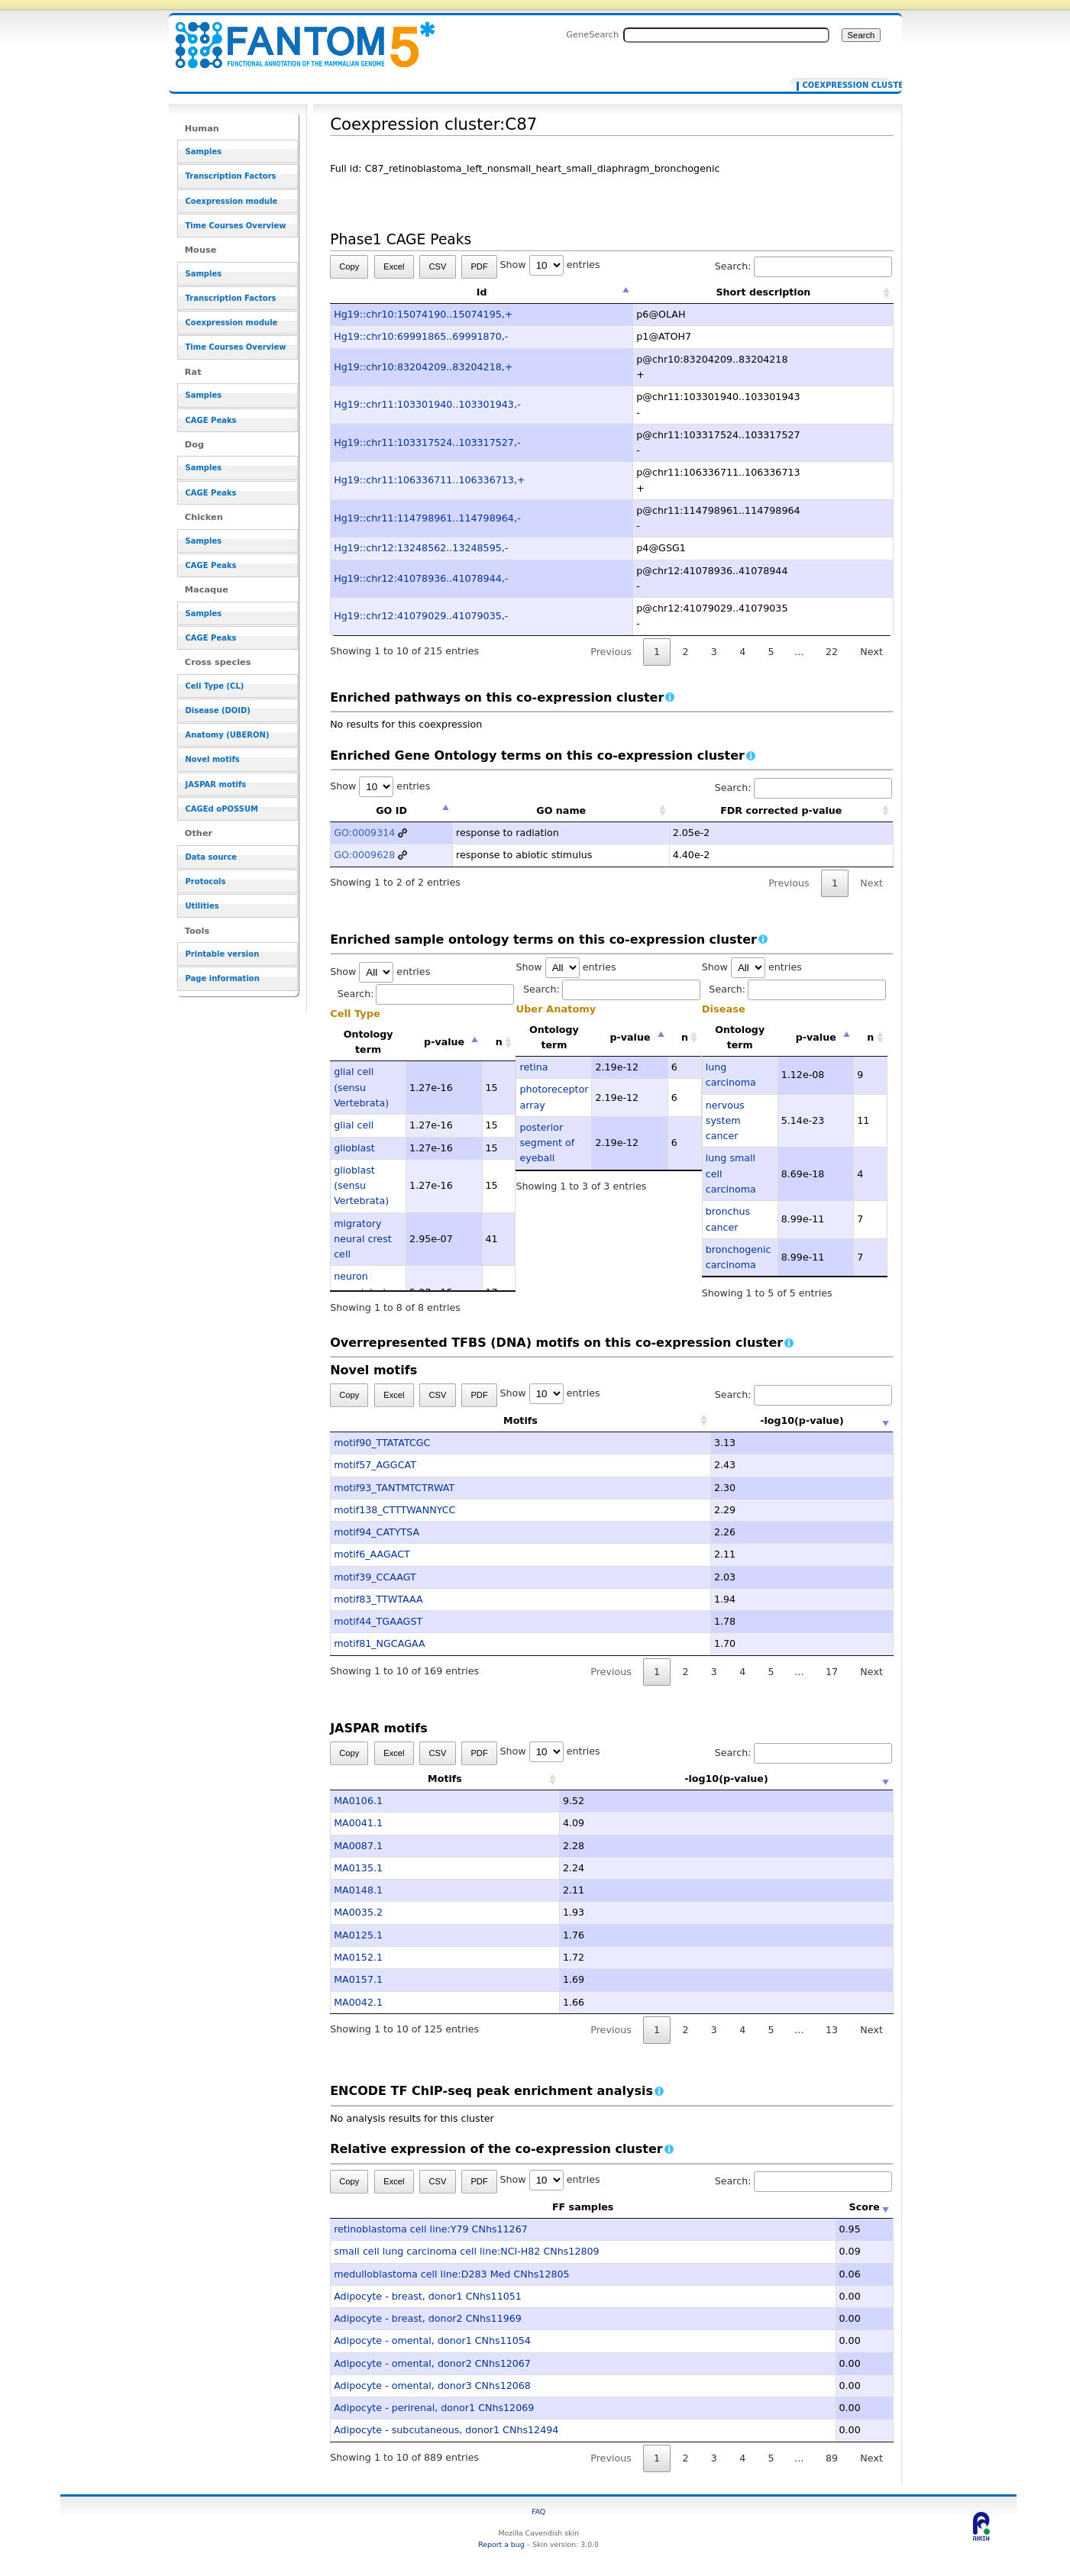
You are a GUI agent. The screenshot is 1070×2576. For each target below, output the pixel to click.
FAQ (538, 2511)
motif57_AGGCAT (375, 1464)
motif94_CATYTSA (376, 1532)
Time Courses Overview (236, 225)
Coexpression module (232, 201)
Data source (212, 857)
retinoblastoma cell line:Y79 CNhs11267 (431, 2229)
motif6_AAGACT (372, 1554)
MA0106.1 (358, 1800)
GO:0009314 (364, 832)
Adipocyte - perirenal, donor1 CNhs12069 (434, 2407)
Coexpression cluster (843, 85)
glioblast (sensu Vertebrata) (361, 1185)
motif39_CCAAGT (375, 1577)
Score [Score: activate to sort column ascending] (864, 2207)
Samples (204, 151)
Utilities (202, 906)
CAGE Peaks (211, 420)
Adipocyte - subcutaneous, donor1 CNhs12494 (446, 2430)
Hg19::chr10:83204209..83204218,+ (423, 367)
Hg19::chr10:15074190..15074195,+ (423, 314)
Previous (611, 651)
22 (832, 651)
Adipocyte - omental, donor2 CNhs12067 (432, 2363)
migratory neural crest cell (363, 1239)
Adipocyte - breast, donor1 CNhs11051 (428, 2296)
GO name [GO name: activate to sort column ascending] (561, 810)
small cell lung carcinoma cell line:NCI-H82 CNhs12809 (466, 2251)
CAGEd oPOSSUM (222, 809)
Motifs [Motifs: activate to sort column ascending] (445, 1420)
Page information (223, 978)
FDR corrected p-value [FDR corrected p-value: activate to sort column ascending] (781, 810)
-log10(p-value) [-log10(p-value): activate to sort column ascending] (726, 1420)
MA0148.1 (358, 1890)
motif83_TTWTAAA (378, 1599)
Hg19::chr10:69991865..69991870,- (421, 336)
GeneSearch (592, 34)
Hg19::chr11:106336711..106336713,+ (429, 480)
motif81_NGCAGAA (379, 1643)
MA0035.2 (358, 1912)
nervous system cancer (725, 1120)
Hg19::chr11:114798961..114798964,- (427, 518)
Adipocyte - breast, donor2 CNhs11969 (428, 2318)
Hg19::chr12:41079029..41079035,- (421, 615)
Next (871, 651)
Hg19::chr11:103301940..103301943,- (427, 404)
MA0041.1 (358, 1823)
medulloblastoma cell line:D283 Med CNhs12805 (451, 2274)
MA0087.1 (358, 1845)
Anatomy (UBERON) (228, 735)
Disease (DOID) (218, 710)
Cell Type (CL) (215, 686)
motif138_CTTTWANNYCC (394, 1510)
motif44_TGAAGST (378, 1621)
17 (832, 1671)
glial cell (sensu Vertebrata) (361, 1087)
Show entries (550, 264)
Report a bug (501, 2544)
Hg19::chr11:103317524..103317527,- (427, 442)
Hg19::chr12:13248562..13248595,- (421, 548)
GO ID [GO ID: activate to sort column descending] (391, 810)
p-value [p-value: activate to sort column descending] (444, 1042)
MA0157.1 (358, 1979)
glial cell (353, 1125)
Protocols (206, 881)
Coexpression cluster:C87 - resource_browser (296, 36)
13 (832, 2029)
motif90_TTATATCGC (382, 1442)
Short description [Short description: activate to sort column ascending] (763, 292)
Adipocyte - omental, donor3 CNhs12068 (432, 2385)
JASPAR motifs (216, 784)
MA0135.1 (358, 1868)
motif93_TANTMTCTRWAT (394, 1487)
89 (832, 2458)
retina (533, 1067)
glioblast (354, 1148)
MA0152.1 (358, 1957)
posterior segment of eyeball (546, 1143)
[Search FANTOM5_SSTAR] (726, 35)
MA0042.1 (358, 2002)
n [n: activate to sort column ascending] (499, 1042)
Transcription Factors (231, 176)
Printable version (223, 954)
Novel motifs (213, 759)
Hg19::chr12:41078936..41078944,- (421, 578)
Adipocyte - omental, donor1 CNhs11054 (432, 2340)
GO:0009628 (364, 854)
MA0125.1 (358, 1935)
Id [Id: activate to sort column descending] (482, 292)
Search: (803, 266)
